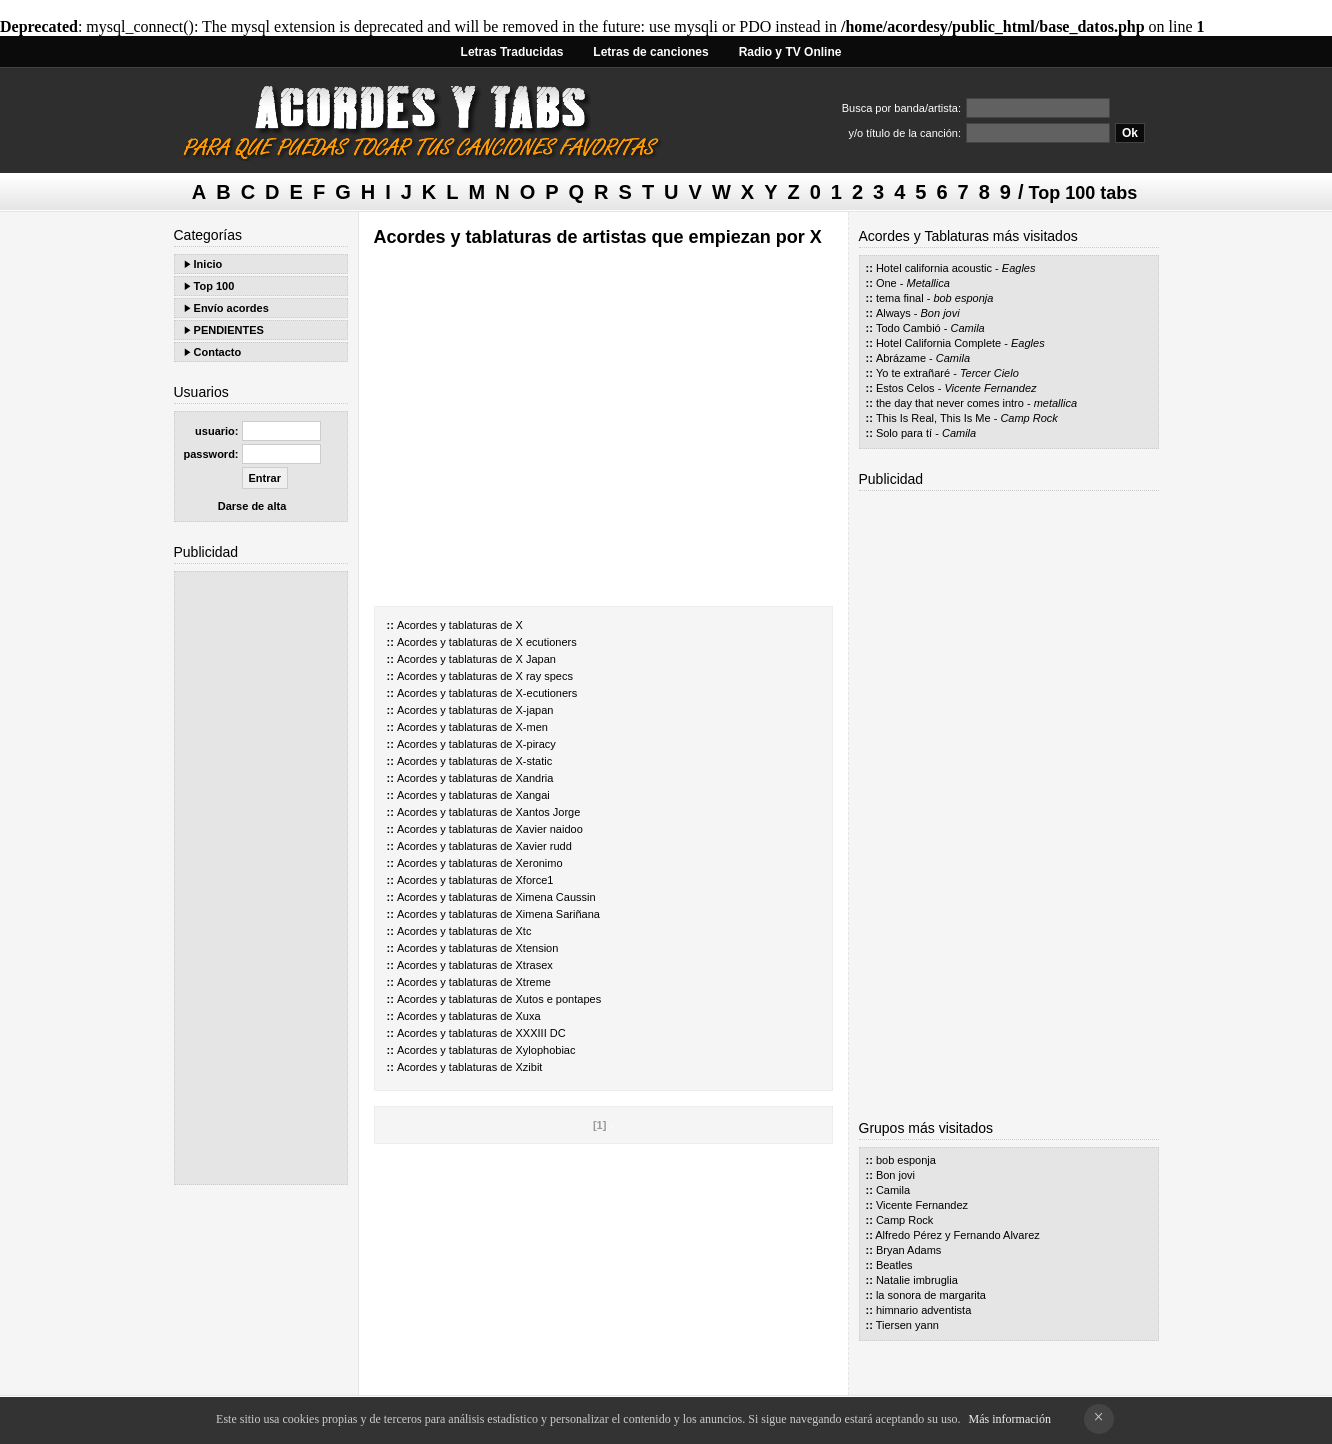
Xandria (535, 778)
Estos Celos (905, 388)
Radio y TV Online (790, 52)
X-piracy (536, 744)
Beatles (894, 1265)
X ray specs (544, 676)
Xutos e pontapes (559, 999)
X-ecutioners (547, 693)
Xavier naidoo (549, 829)
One (886, 283)
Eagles (1019, 268)
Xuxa (528, 1016)
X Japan (536, 659)
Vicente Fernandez (990, 388)
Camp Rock (1028, 418)
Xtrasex (534, 965)
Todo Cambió (908, 328)
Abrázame (901, 358)
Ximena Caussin (556, 897)
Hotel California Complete (938, 343)
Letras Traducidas (512, 52)
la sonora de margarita (931, 1295)
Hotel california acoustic (934, 268)
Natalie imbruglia (917, 1280)
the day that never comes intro (950, 403)
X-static (534, 761)
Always (893, 313)
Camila (968, 328)
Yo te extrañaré (913, 373)
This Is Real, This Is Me (933, 418)
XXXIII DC (541, 1033)
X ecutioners (546, 642)
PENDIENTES (229, 330)
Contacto (218, 352)
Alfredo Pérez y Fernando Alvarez (957, 1235)
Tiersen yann (907, 1325)
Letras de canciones (650, 52)
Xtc (524, 931)
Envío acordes (231, 308)
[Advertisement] (261, 878)
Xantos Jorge (548, 812)
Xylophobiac (546, 1050)
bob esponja (963, 298)
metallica (1055, 403)
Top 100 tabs (1083, 193)
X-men (532, 727)
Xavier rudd (544, 846)
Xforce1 (535, 880)
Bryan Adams (908, 1250)
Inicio (208, 264)
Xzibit (529, 1067)
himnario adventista (923, 1310)
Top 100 (214, 286)
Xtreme (533, 982)
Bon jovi (940, 313)
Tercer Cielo (989, 373)
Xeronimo (539, 863)
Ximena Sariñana (558, 914)
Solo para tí (904, 433)
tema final (900, 298)
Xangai (533, 795)
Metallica (927, 283)
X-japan (535, 710)
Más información (1010, 1419)
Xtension (537, 948)
